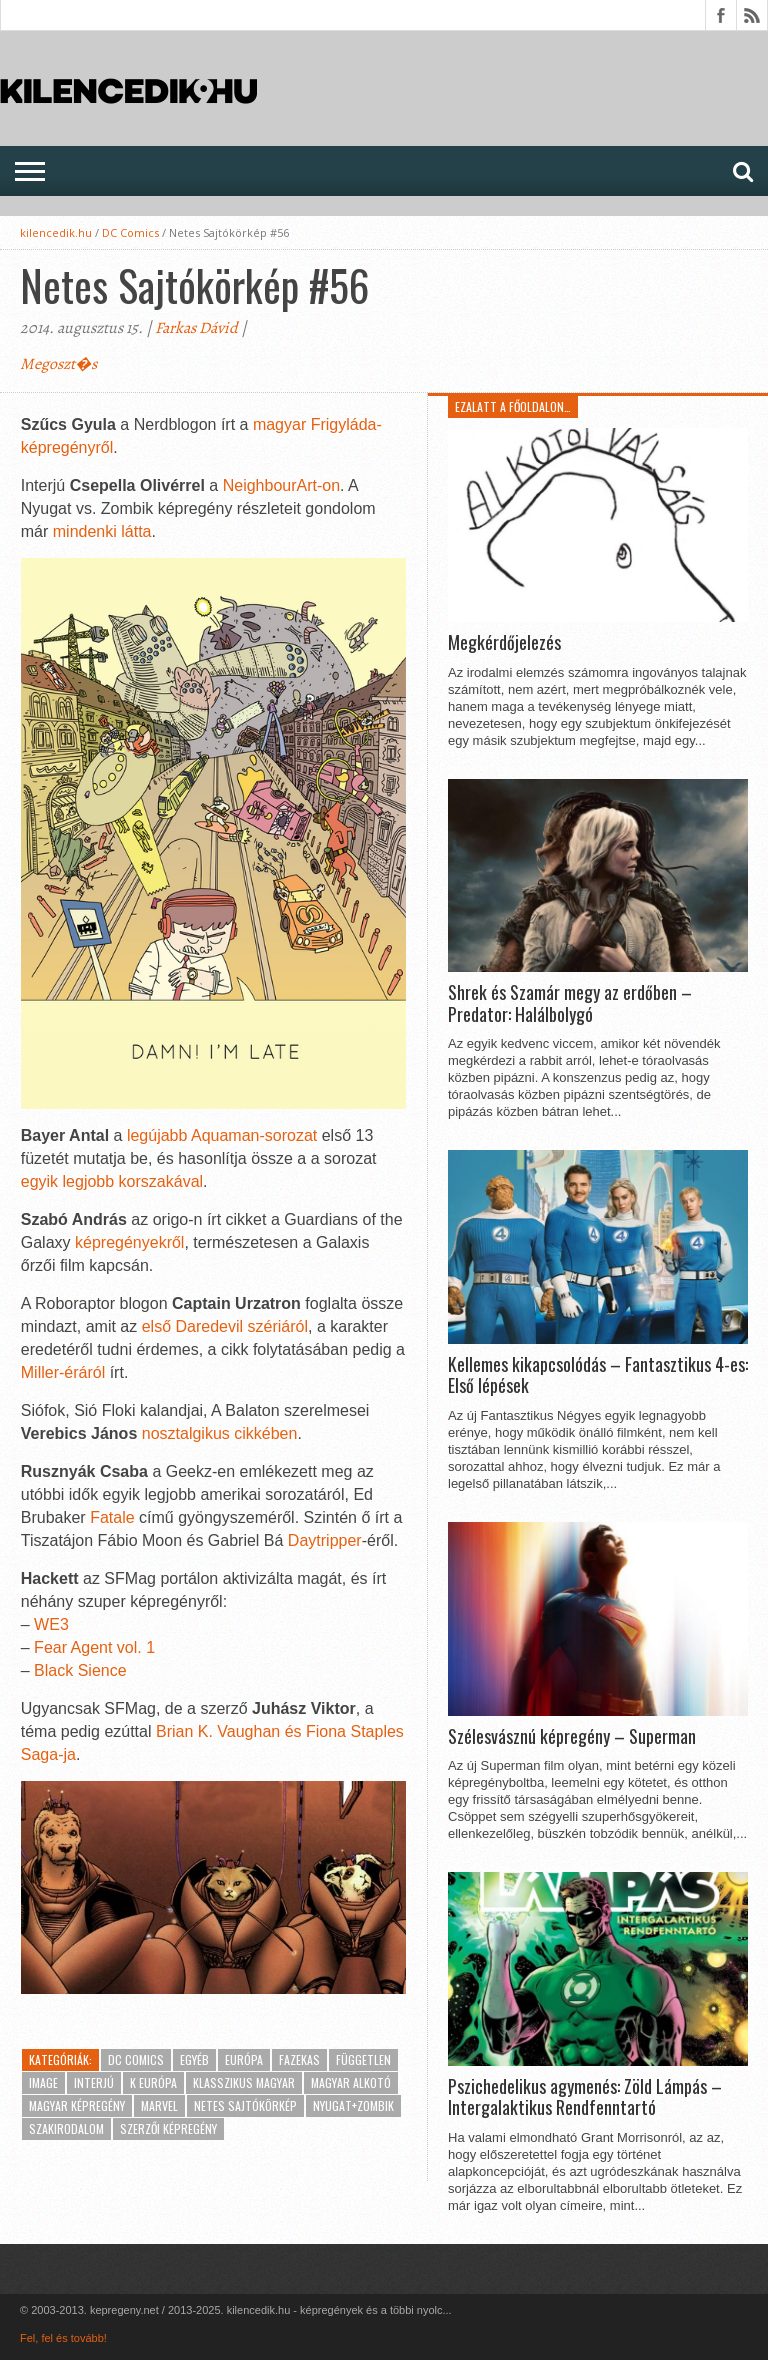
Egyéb (194, 2059)
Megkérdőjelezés (504, 643)
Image (43, 2082)
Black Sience (80, 1670)
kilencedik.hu (56, 232)
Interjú (94, 2082)
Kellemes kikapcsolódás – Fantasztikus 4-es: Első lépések (598, 1375)
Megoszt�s (58, 364)
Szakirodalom (66, 2128)
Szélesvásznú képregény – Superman (572, 1737)
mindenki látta (102, 531)
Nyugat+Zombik (353, 2105)
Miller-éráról (63, 1372)
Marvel (159, 2105)
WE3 (51, 1624)
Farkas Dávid (196, 328)
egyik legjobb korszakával (112, 1181)
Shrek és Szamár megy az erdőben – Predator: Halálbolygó (570, 1003)
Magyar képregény (77, 2105)
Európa (244, 2059)
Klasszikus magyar (244, 2082)
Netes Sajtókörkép (245, 2105)
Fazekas (299, 2059)
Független (363, 2059)
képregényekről (129, 1242)
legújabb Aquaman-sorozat (222, 1135)
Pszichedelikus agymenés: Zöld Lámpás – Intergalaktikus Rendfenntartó (585, 2097)
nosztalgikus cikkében (220, 1433)
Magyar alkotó (351, 2082)
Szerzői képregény (168, 2128)
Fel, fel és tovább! (63, 2338)
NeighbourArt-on (281, 485)
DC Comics (130, 232)
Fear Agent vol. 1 (94, 1647)
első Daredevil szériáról (225, 1326)
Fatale (112, 1517)
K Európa (153, 2082)
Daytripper (325, 1540)
